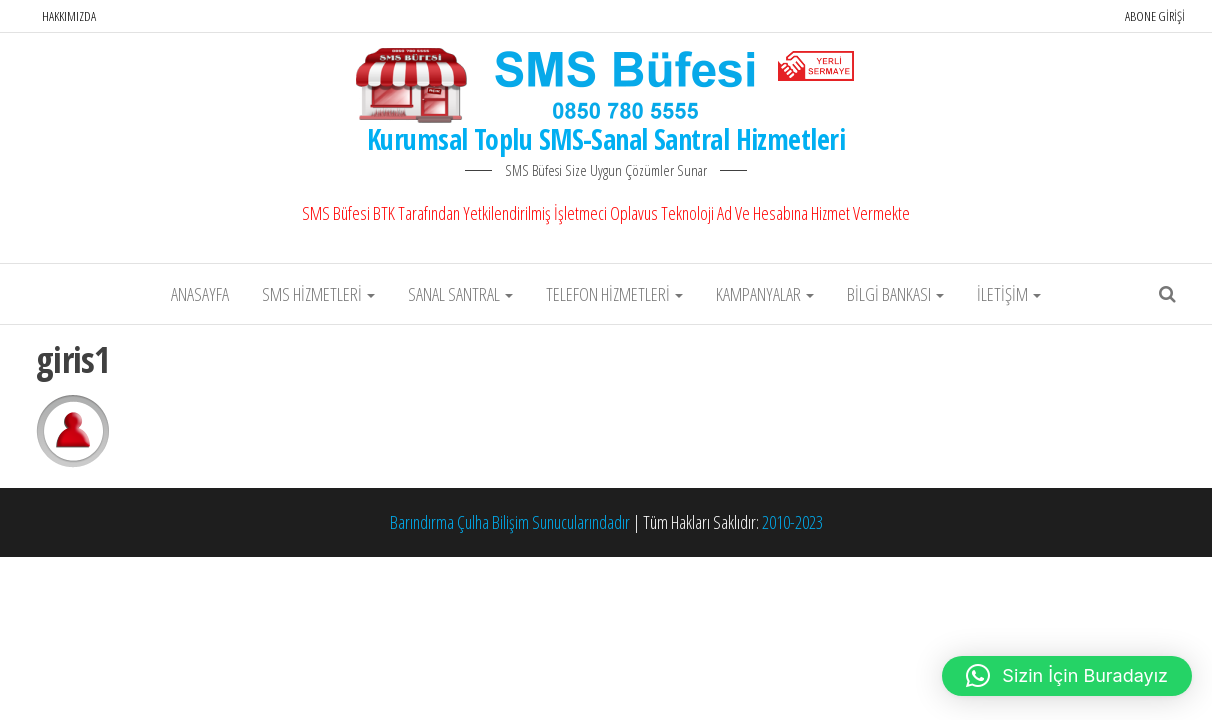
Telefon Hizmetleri (614, 294)
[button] (1067, 676)
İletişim (1009, 294)
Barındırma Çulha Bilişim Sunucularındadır (510, 522)
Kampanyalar (765, 294)
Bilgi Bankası (895, 294)
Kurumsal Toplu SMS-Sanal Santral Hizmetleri (606, 139)
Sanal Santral (460, 294)
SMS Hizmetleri (318, 294)
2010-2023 (792, 522)
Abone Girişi (1155, 16)
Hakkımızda (69, 16)
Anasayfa (200, 294)
